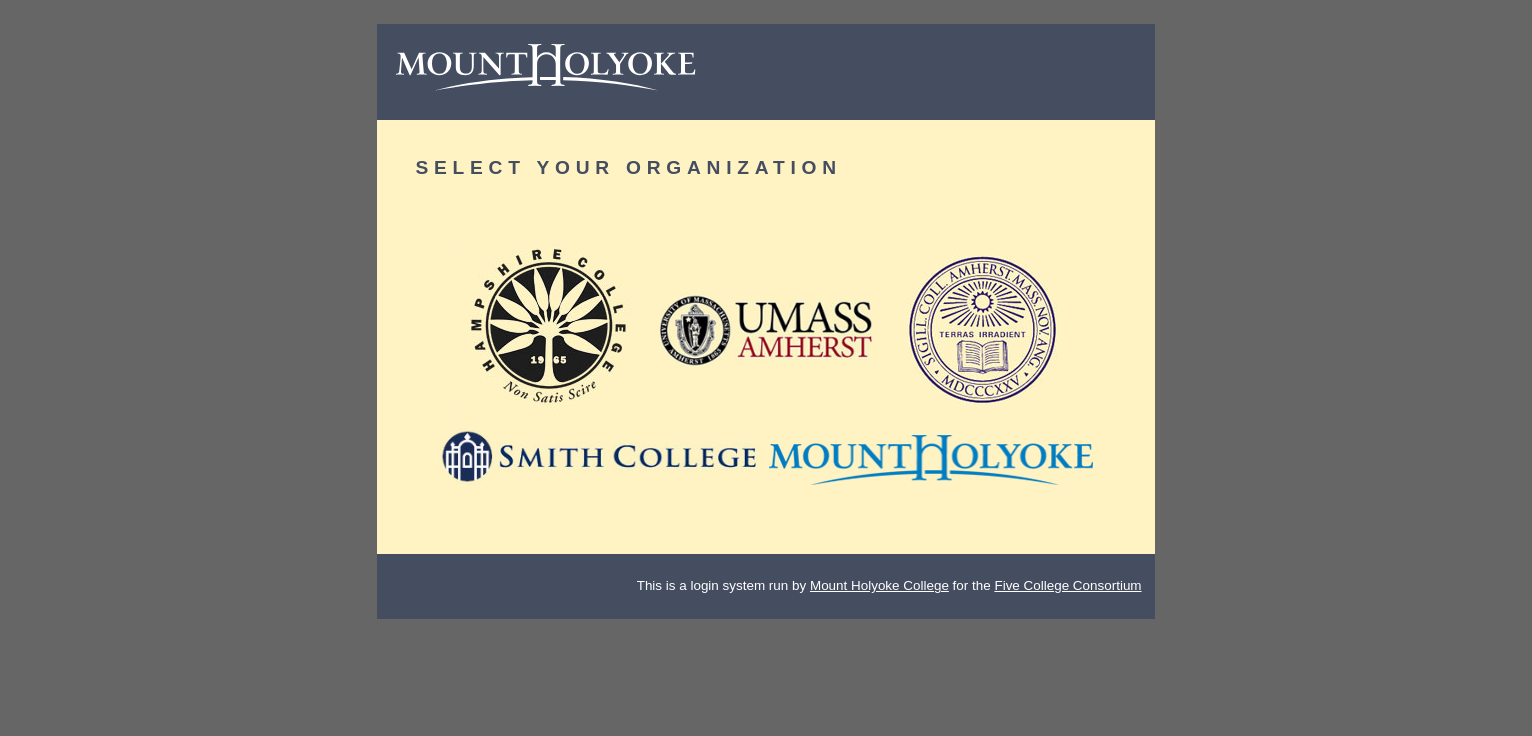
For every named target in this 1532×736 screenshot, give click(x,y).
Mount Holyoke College (879, 585)
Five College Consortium (1067, 585)
